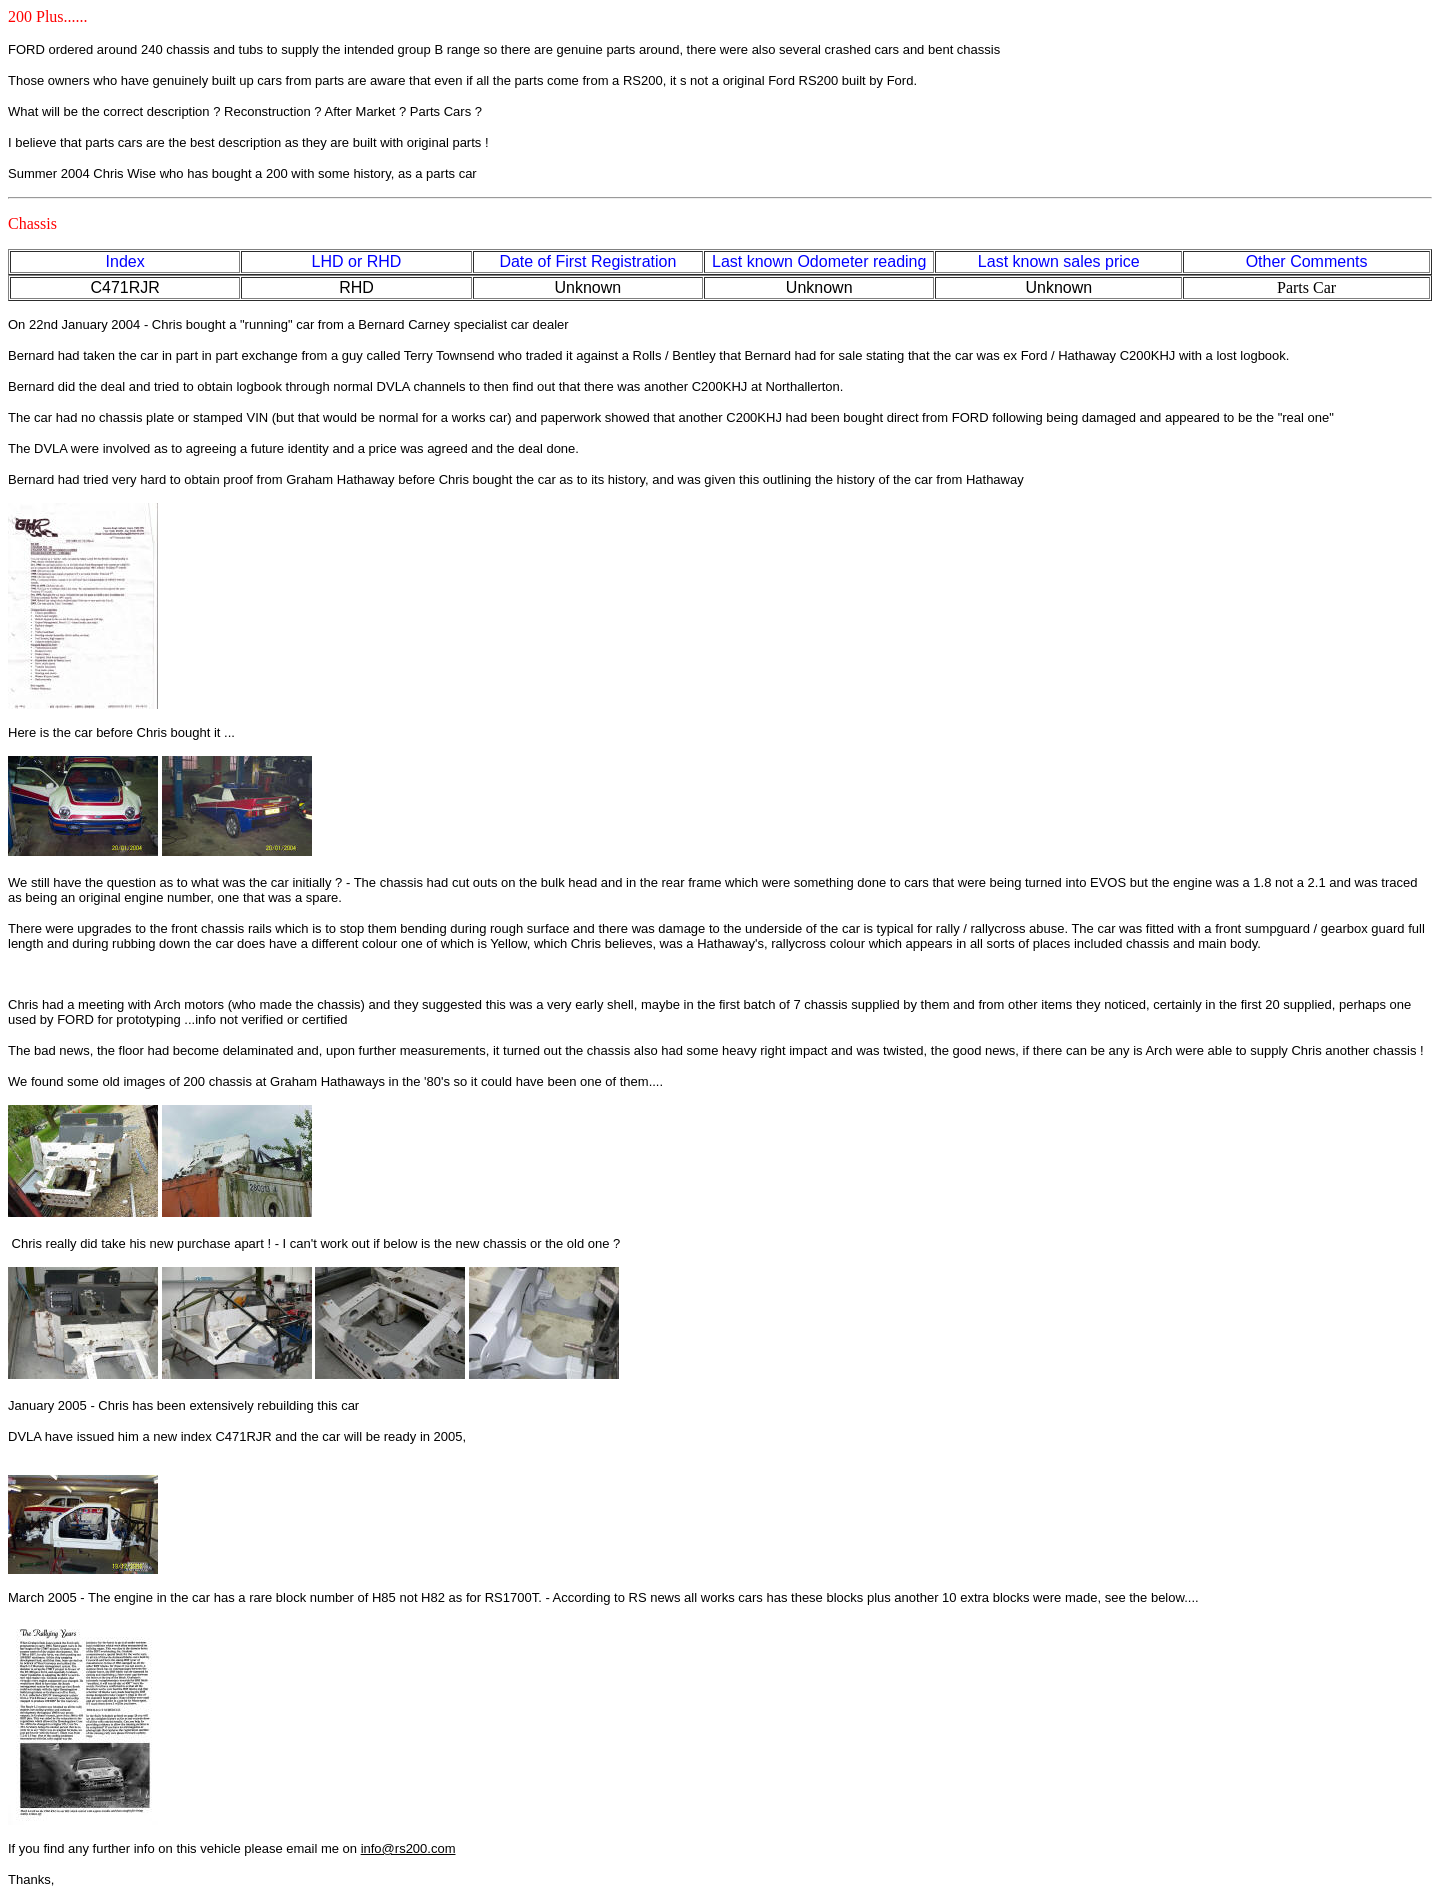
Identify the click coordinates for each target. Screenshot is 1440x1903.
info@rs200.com (408, 1848)
